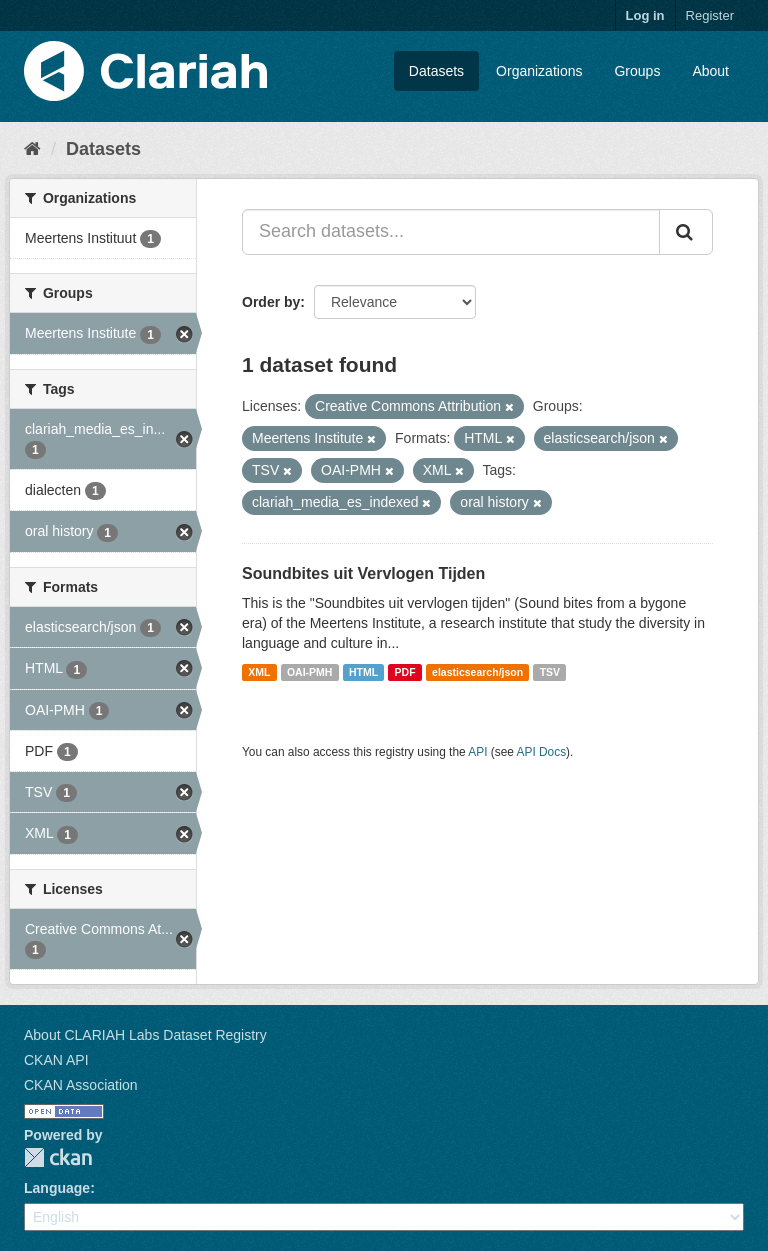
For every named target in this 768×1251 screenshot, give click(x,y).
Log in (645, 15)
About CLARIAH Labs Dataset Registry (145, 1035)
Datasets (436, 71)
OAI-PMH (310, 672)
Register (710, 15)
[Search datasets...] (451, 232)
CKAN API (56, 1060)
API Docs (542, 752)
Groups (637, 71)
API (477, 752)
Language (57, 1188)
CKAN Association (81, 1085)
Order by (271, 302)
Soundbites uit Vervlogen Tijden (363, 573)
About (710, 71)
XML (259, 672)
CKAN (58, 1157)
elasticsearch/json (477, 672)
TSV (550, 672)
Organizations (539, 71)
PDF (405, 672)
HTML (363, 672)
